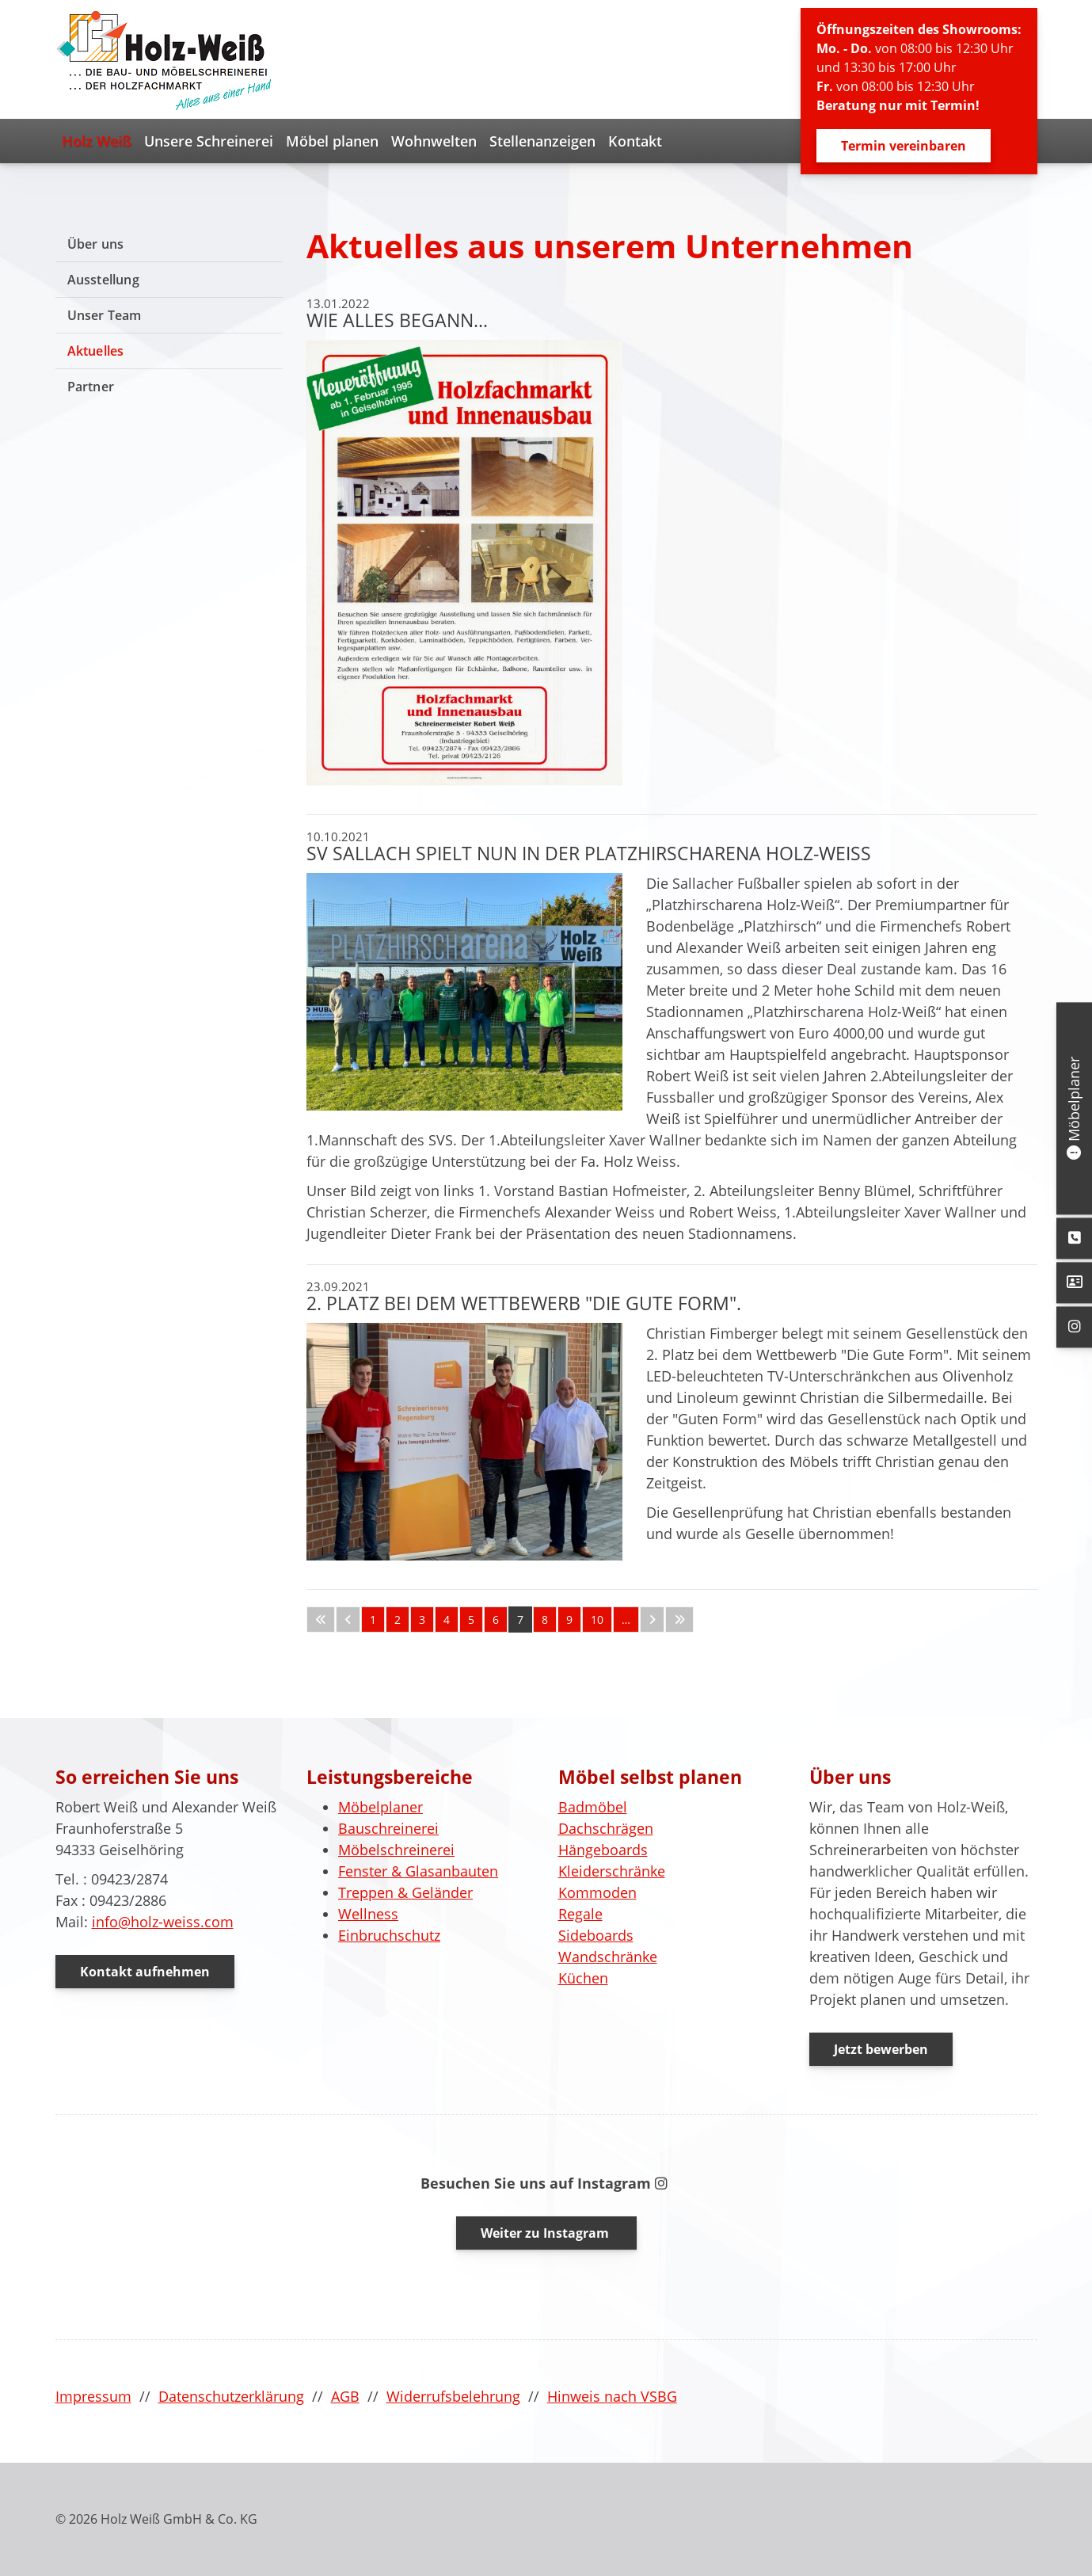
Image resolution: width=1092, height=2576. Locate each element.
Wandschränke (607, 1956)
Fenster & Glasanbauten (418, 1871)
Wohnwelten (434, 141)
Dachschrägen (605, 1828)
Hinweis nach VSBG (612, 2396)
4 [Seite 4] (446, 1619)
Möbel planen (332, 141)
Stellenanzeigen (542, 141)
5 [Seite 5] (471, 1619)
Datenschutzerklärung (231, 2396)
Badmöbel (592, 1806)
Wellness (368, 1913)
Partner (90, 386)
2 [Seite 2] (397, 1619)
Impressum (93, 2396)
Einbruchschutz (389, 1935)
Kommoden (597, 1892)
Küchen (583, 1977)
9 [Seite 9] (569, 1619)
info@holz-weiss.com (163, 1921)
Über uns (95, 244)
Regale (580, 1913)
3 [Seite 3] (422, 1619)
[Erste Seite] (320, 1619)
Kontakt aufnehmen (145, 1971)
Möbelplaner (380, 1806)
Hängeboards (603, 1849)
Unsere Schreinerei (208, 141)
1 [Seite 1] (373, 1619)
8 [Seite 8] (545, 1619)
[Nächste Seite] (652, 1619)
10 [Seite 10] (597, 1619)
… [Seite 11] (626, 1619)
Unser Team (104, 315)
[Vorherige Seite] (348, 1619)
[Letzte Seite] (679, 1619)
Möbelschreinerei (396, 1849)
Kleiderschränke (611, 1871)
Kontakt (635, 141)
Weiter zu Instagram (546, 2233)
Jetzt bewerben (881, 2049)
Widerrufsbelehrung (453, 2396)
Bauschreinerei (388, 1828)
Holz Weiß (96, 141)
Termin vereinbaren (903, 145)
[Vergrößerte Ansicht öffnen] (464, 563)
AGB (345, 2396)
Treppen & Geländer (405, 1892)
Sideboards (596, 1935)
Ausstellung (103, 279)
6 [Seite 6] (496, 1619)
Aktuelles (95, 351)
